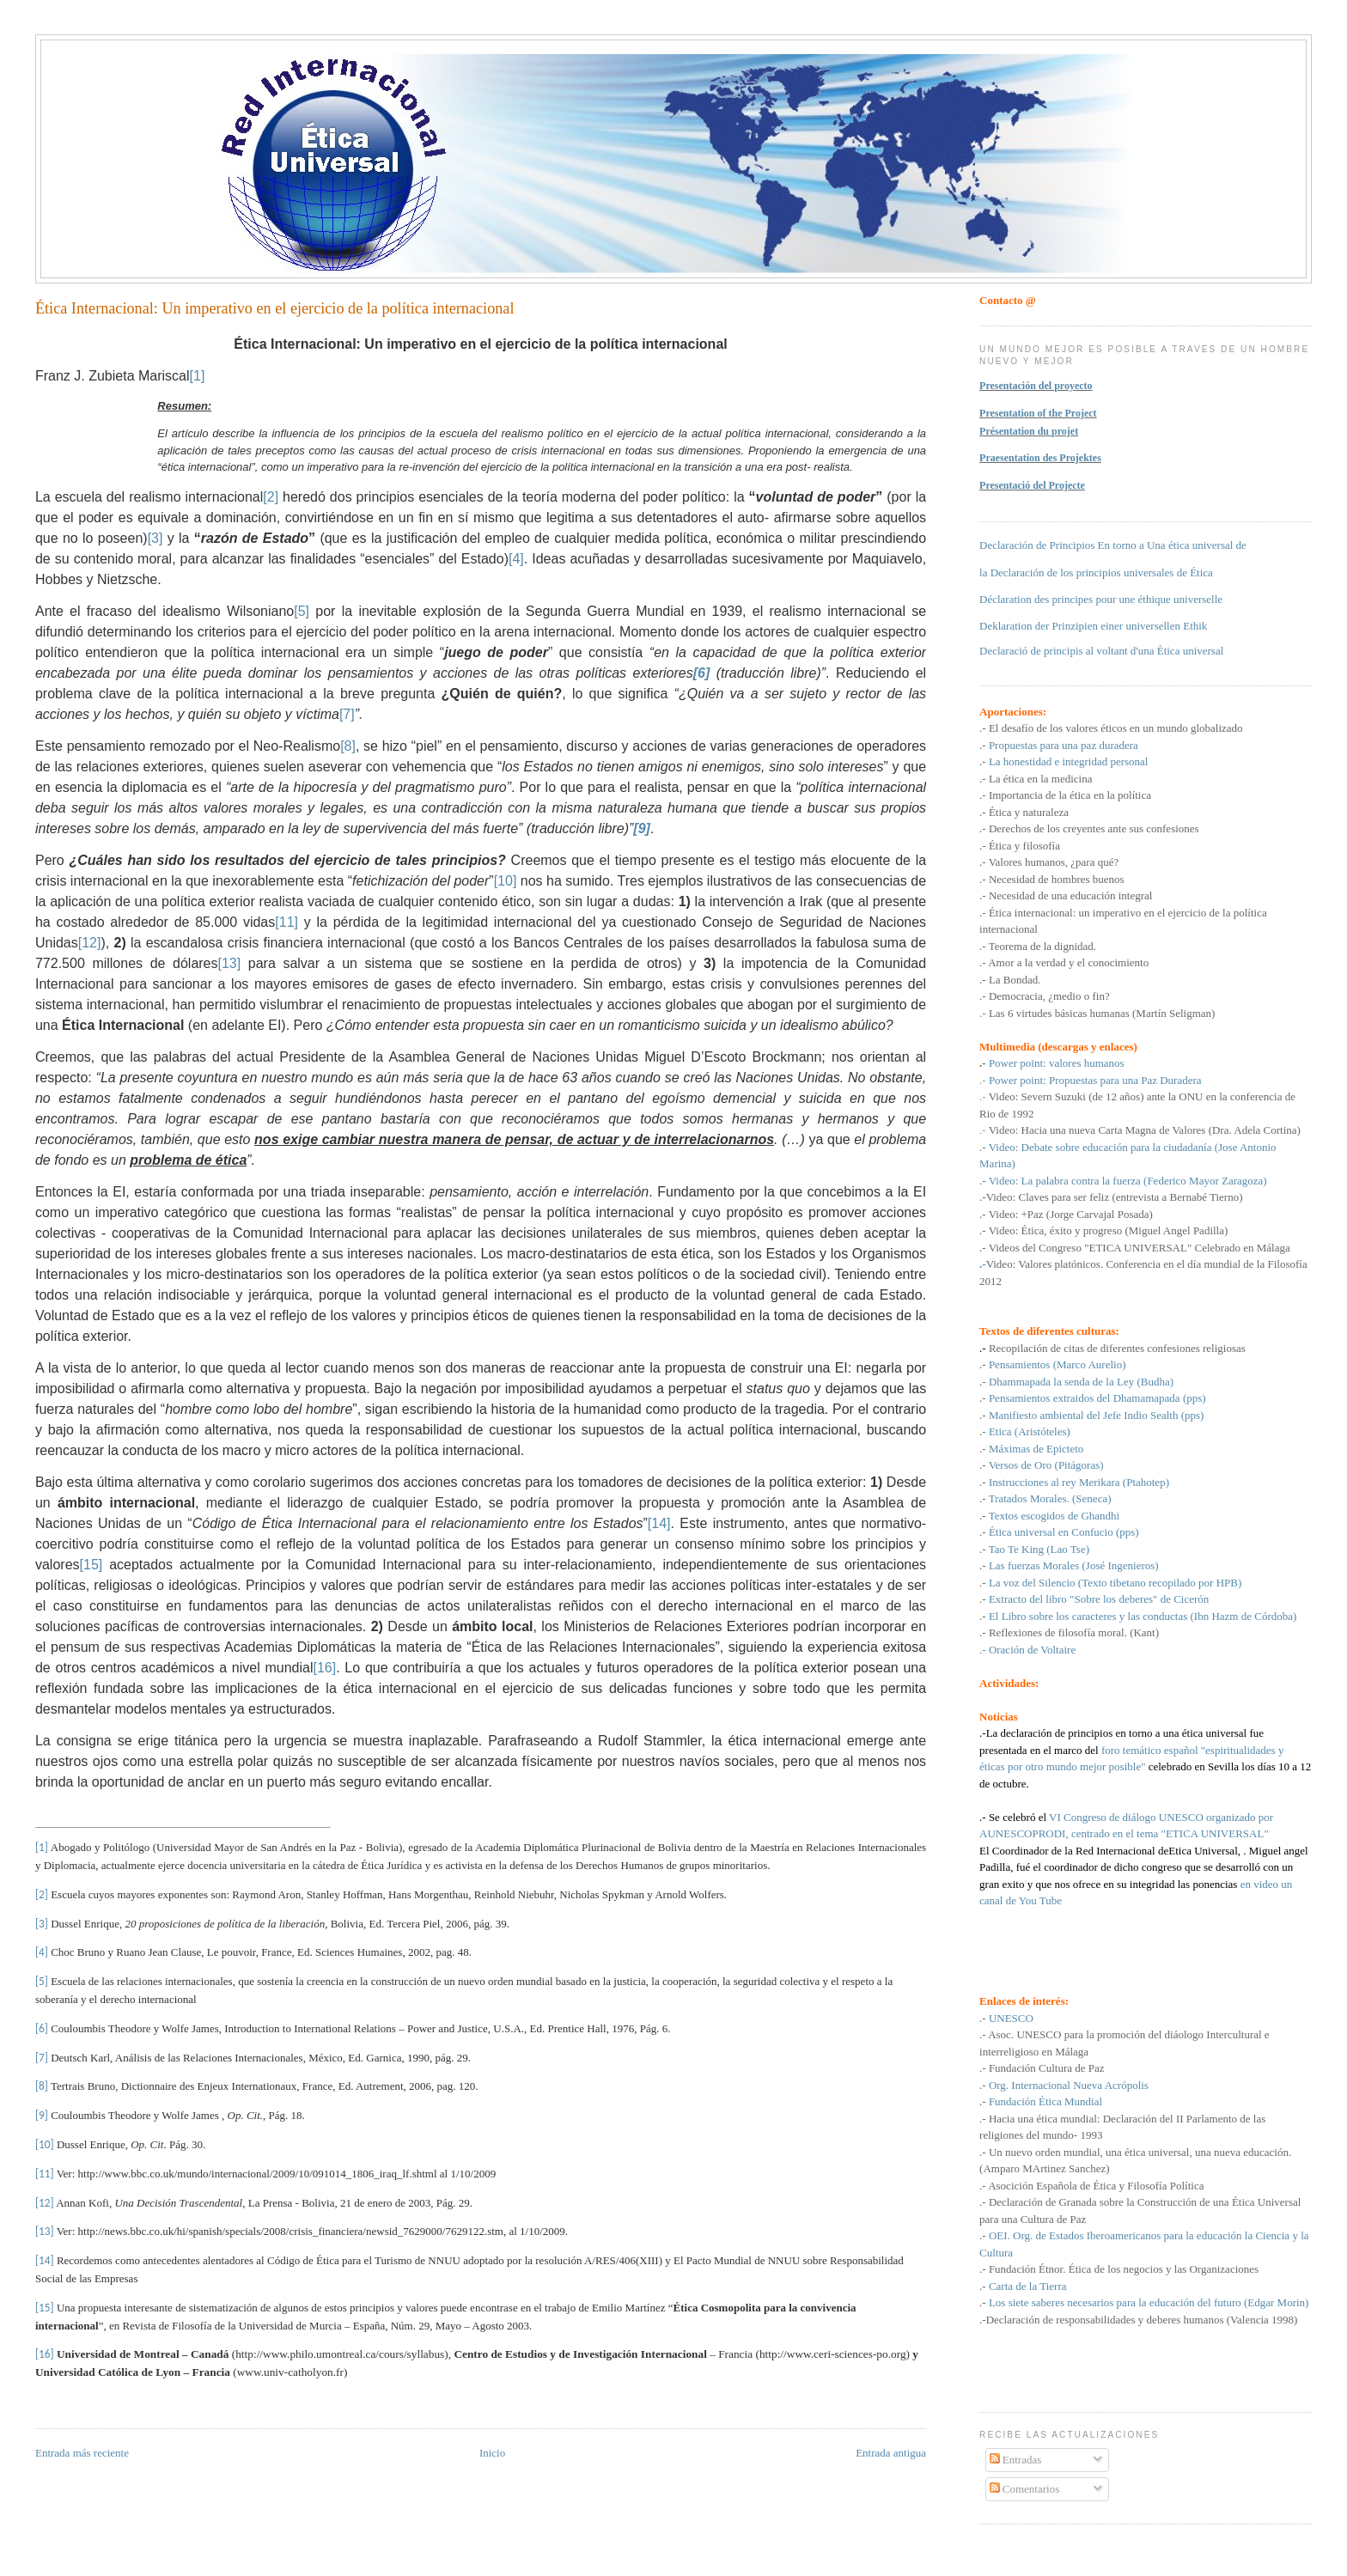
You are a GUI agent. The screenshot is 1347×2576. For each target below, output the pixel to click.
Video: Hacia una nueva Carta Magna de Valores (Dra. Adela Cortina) (1145, 1130)
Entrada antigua (891, 2452)
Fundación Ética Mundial (1045, 2101)
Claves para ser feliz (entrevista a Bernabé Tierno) (1130, 1197)
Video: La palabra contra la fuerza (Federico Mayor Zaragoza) (1128, 1180)
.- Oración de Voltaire (1027, 1649)
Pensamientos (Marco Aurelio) (1057, 1364)
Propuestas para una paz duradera (1063, 745)
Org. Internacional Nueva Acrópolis (1069, 2085)
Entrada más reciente (82, 2452)
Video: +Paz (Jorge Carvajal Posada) (1071, 1214)
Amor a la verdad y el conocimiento (1068, 962)
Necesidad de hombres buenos (1057, 879)
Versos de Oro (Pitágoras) (1046, 1465)
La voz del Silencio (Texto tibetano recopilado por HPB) (1115, 1582)
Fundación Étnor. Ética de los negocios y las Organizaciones (1124, 2268)
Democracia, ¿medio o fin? (1049, 996)
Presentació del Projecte (1032, 485)
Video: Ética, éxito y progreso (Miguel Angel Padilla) (1108, 1230)
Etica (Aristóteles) (1029, 1431)
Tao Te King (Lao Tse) (1039, 1549)
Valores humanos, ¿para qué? (1054, 862)
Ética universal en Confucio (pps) (1064, 1532)
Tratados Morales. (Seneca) (1050, 1498)
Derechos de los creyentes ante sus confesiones (1094, 828)
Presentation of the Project (1038, 413)
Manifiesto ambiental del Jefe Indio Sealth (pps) (1096, 1415)
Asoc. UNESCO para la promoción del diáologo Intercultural (1126, 2034)
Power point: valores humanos (1057, 1063)
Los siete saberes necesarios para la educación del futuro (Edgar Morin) (1149, 2302)
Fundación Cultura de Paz (1047, 2067)
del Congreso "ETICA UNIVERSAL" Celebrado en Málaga (1156, 1247)
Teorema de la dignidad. (1041, 946)
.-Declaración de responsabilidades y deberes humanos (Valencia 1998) (1138, 2319)
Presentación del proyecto (1036, 386)
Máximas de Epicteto (1036, 1448)
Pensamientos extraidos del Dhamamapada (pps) (1097, 1398)
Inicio (492, 2452)
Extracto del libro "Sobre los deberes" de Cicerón (1099, 1598)
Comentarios (1025, 2488)
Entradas (1016, 2459)
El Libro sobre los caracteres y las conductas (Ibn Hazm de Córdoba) (1142, 1616)
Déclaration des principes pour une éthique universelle (1100, 599)
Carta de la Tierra (1028, 2286)
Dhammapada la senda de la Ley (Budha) (1081, 1381)
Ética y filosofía (1024, 845)
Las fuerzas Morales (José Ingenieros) (1074, 1565)
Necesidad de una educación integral (1071, 895)
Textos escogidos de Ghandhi (1054, 1515)
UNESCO (1009, 2018)
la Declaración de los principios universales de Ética (1096, 572)
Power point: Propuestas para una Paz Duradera (1095, 1080)
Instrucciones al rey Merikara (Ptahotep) (1079, 1482)
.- (1097, 1013)
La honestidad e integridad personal (1067, 761)
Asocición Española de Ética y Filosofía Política (1096, 2185)
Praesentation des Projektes (1040, 458)
